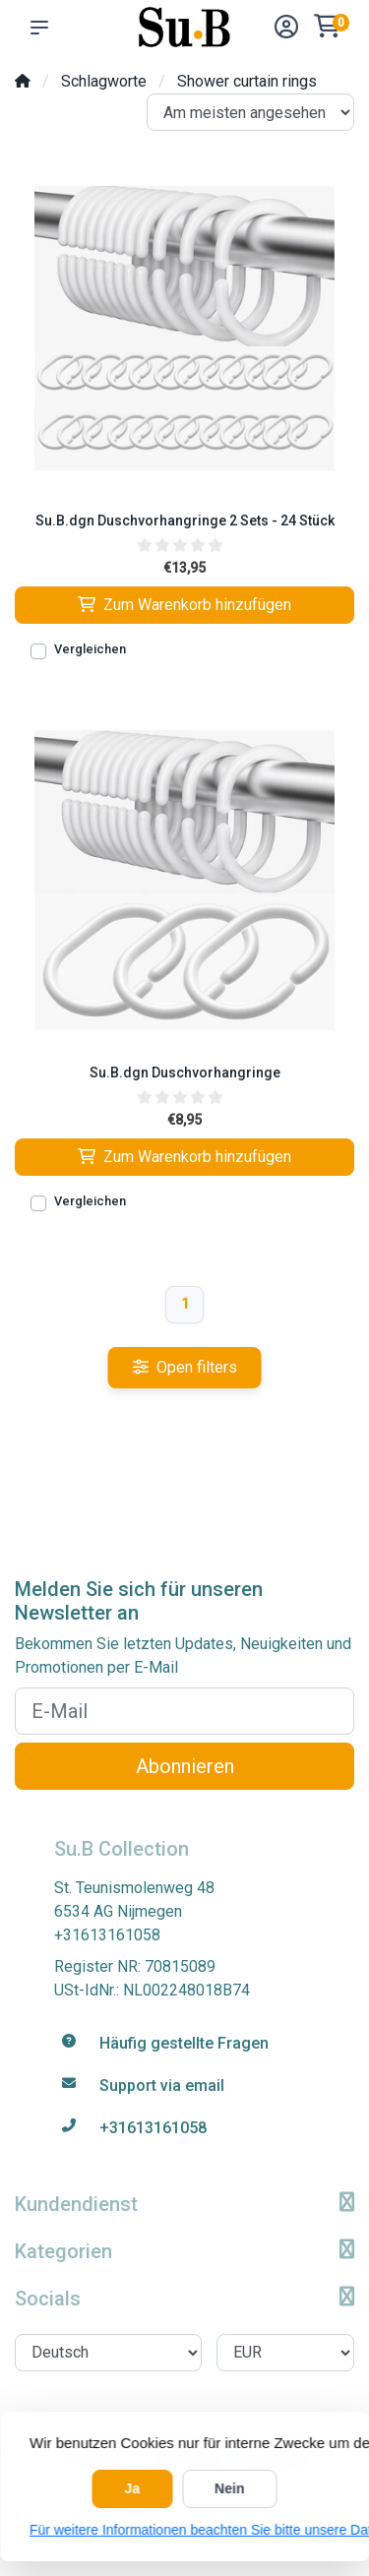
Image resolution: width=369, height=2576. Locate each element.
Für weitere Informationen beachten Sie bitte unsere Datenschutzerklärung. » (184, 2530)
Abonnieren (185, 1766)
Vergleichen (90, 649)
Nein (229, 2488)
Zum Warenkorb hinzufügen (184, 604)
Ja (133, 2488)
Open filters (185, 1367)
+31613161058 (107, 1935)
